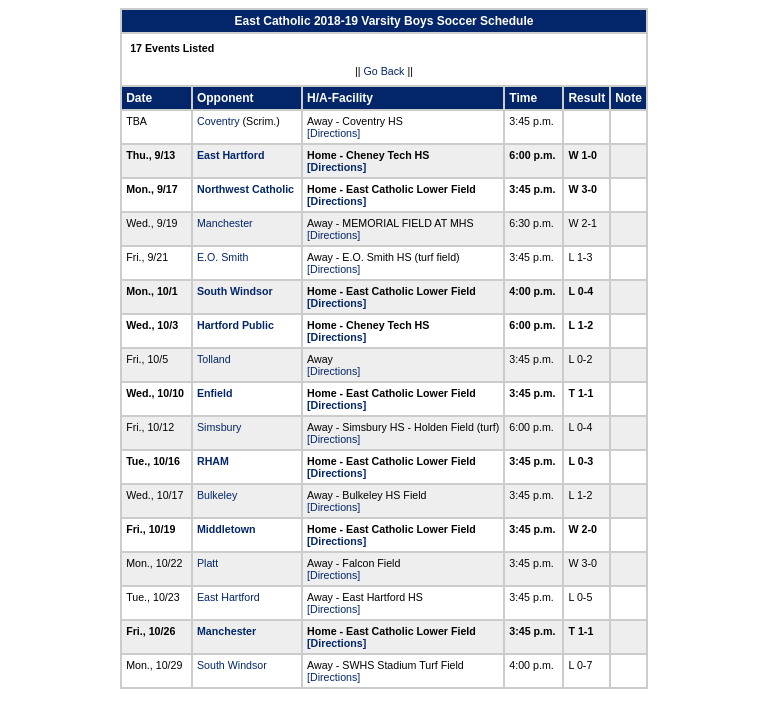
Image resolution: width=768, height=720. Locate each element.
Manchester (225, 223)
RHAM (213, 461)
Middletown (226, 529)
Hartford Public (235, 325)
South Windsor (235, 291)
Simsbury (219, 427)
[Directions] (333, 133)
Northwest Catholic (245, 189)
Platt (207, 563)
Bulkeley (217, 495)
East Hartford (231, 155)
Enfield (215, 393)
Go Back (384, 71)
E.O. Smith (223, 257)
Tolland (214, 359)
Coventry (218, 121)
